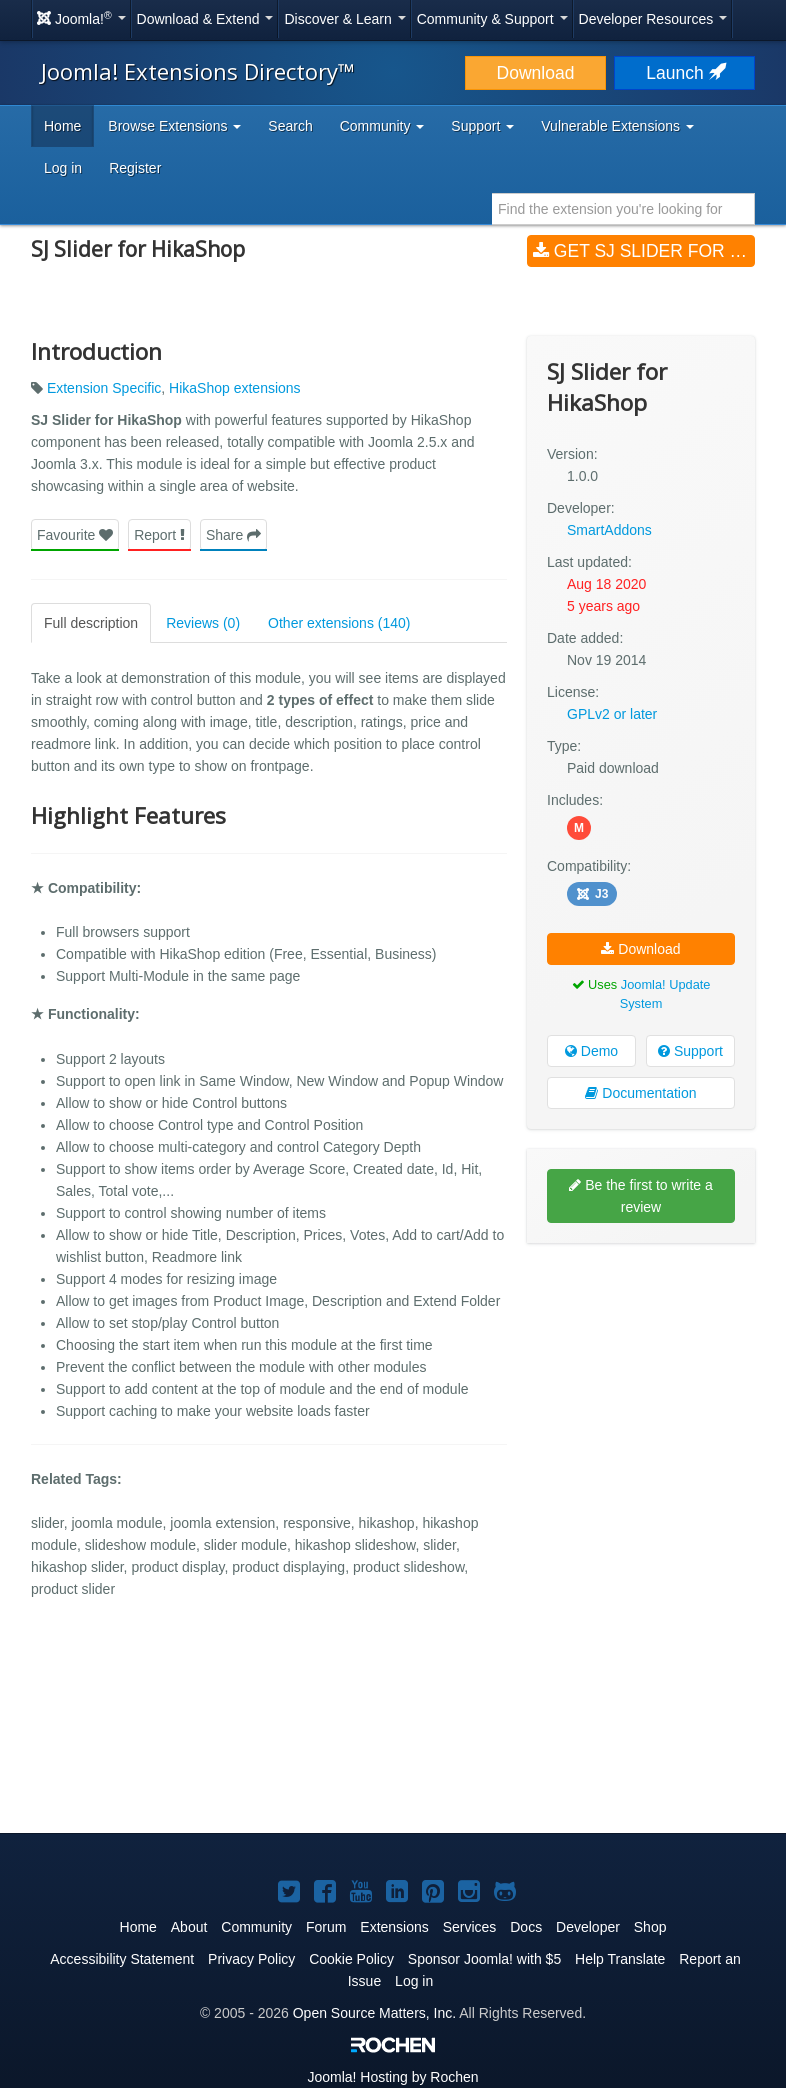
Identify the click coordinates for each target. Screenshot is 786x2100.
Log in (63, 168)
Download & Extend (205, 19)
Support (690, 1051)
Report (159, 535)
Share (233, 535)
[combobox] (623, 209)
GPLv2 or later (612, 714)
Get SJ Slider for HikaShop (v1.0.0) (644, 251)
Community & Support (492, 19)
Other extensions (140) (339, 623)
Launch (684, 73)
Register (135, 168)
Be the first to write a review (641, 1196)
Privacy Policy (251, 1959)
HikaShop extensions (235, 388)
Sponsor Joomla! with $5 (484, 1959)
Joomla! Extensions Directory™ (198, 71)
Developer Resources (653, 19)
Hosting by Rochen (392, 2077)
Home (62, 126)
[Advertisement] (641, 1388)
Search (290, 126)
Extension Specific (104, 388)
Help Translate (620, 1959)
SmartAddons (609, 530)
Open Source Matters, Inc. (374, 2013)
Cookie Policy (351, 1959)
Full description (91, 623)
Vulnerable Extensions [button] (617, 126)
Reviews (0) (203, 623)
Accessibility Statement (122, 1959)
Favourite (75, 535)
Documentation (640, 1093)
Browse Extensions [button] (174, 126)
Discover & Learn (344, 19)
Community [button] (382, 126)
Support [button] (482, 126)
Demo (591, 1051)
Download (536, 73)
